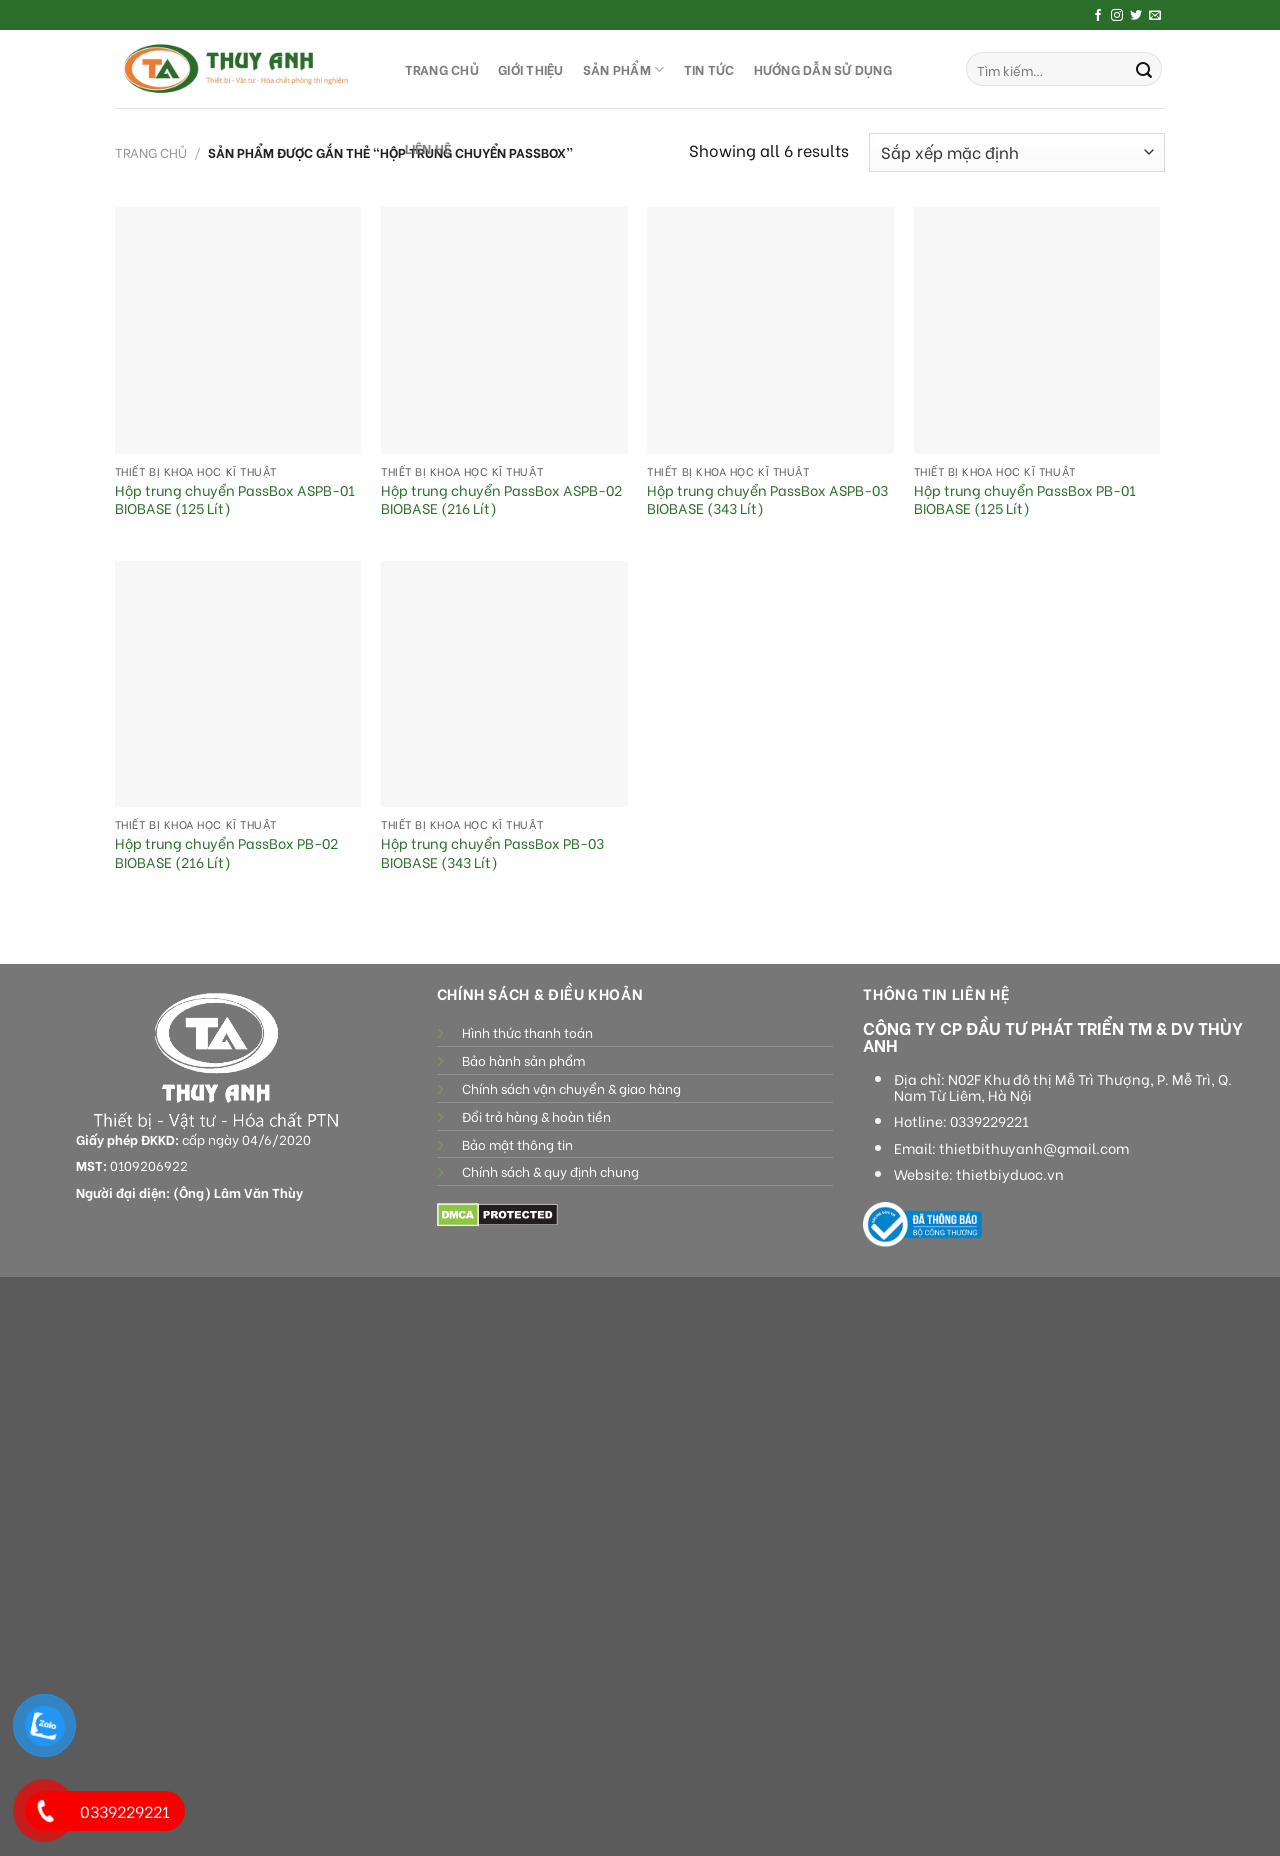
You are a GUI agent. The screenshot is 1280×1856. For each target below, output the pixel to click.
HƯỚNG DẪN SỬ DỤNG (823, 69)
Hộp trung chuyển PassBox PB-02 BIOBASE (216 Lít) (226, 852)
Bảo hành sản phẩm (523, 1060)
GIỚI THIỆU (531, 69)
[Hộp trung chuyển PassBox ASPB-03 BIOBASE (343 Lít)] (770, 330)
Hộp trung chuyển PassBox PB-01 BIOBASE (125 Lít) (1025, 499)
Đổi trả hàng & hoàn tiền (536, 1116)
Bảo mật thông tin (517, 1144)
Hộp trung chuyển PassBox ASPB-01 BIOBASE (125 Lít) (235, 499)
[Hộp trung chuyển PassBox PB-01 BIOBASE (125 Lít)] (1037, 330)
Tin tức (709, 69)
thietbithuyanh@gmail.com (1034, 1148)
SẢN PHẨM (624, 69)
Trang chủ (151, 152)
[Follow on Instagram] (1117, 16)
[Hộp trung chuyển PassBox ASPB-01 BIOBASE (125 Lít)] (238, 330)
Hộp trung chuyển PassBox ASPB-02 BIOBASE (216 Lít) (501, 499)
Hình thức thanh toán (527, 1032)
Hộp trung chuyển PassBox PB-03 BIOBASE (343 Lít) (492, 852)
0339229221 (989, 1121)
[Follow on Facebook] (1098, 16)
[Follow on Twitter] (1136, 16)
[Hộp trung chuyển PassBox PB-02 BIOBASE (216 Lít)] (238, 684)
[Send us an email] (1155, 16)
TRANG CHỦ (442, 69)
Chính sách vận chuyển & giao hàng (571, 1088)
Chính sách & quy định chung (550, 1171)
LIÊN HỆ (428, 148)
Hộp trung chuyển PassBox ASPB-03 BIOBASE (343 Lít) (767, 499)
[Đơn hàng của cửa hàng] (1017, 152)
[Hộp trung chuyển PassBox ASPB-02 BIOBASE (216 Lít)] (504, 330)
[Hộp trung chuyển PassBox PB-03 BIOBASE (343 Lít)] (504, 684)
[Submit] (1144, 69)
